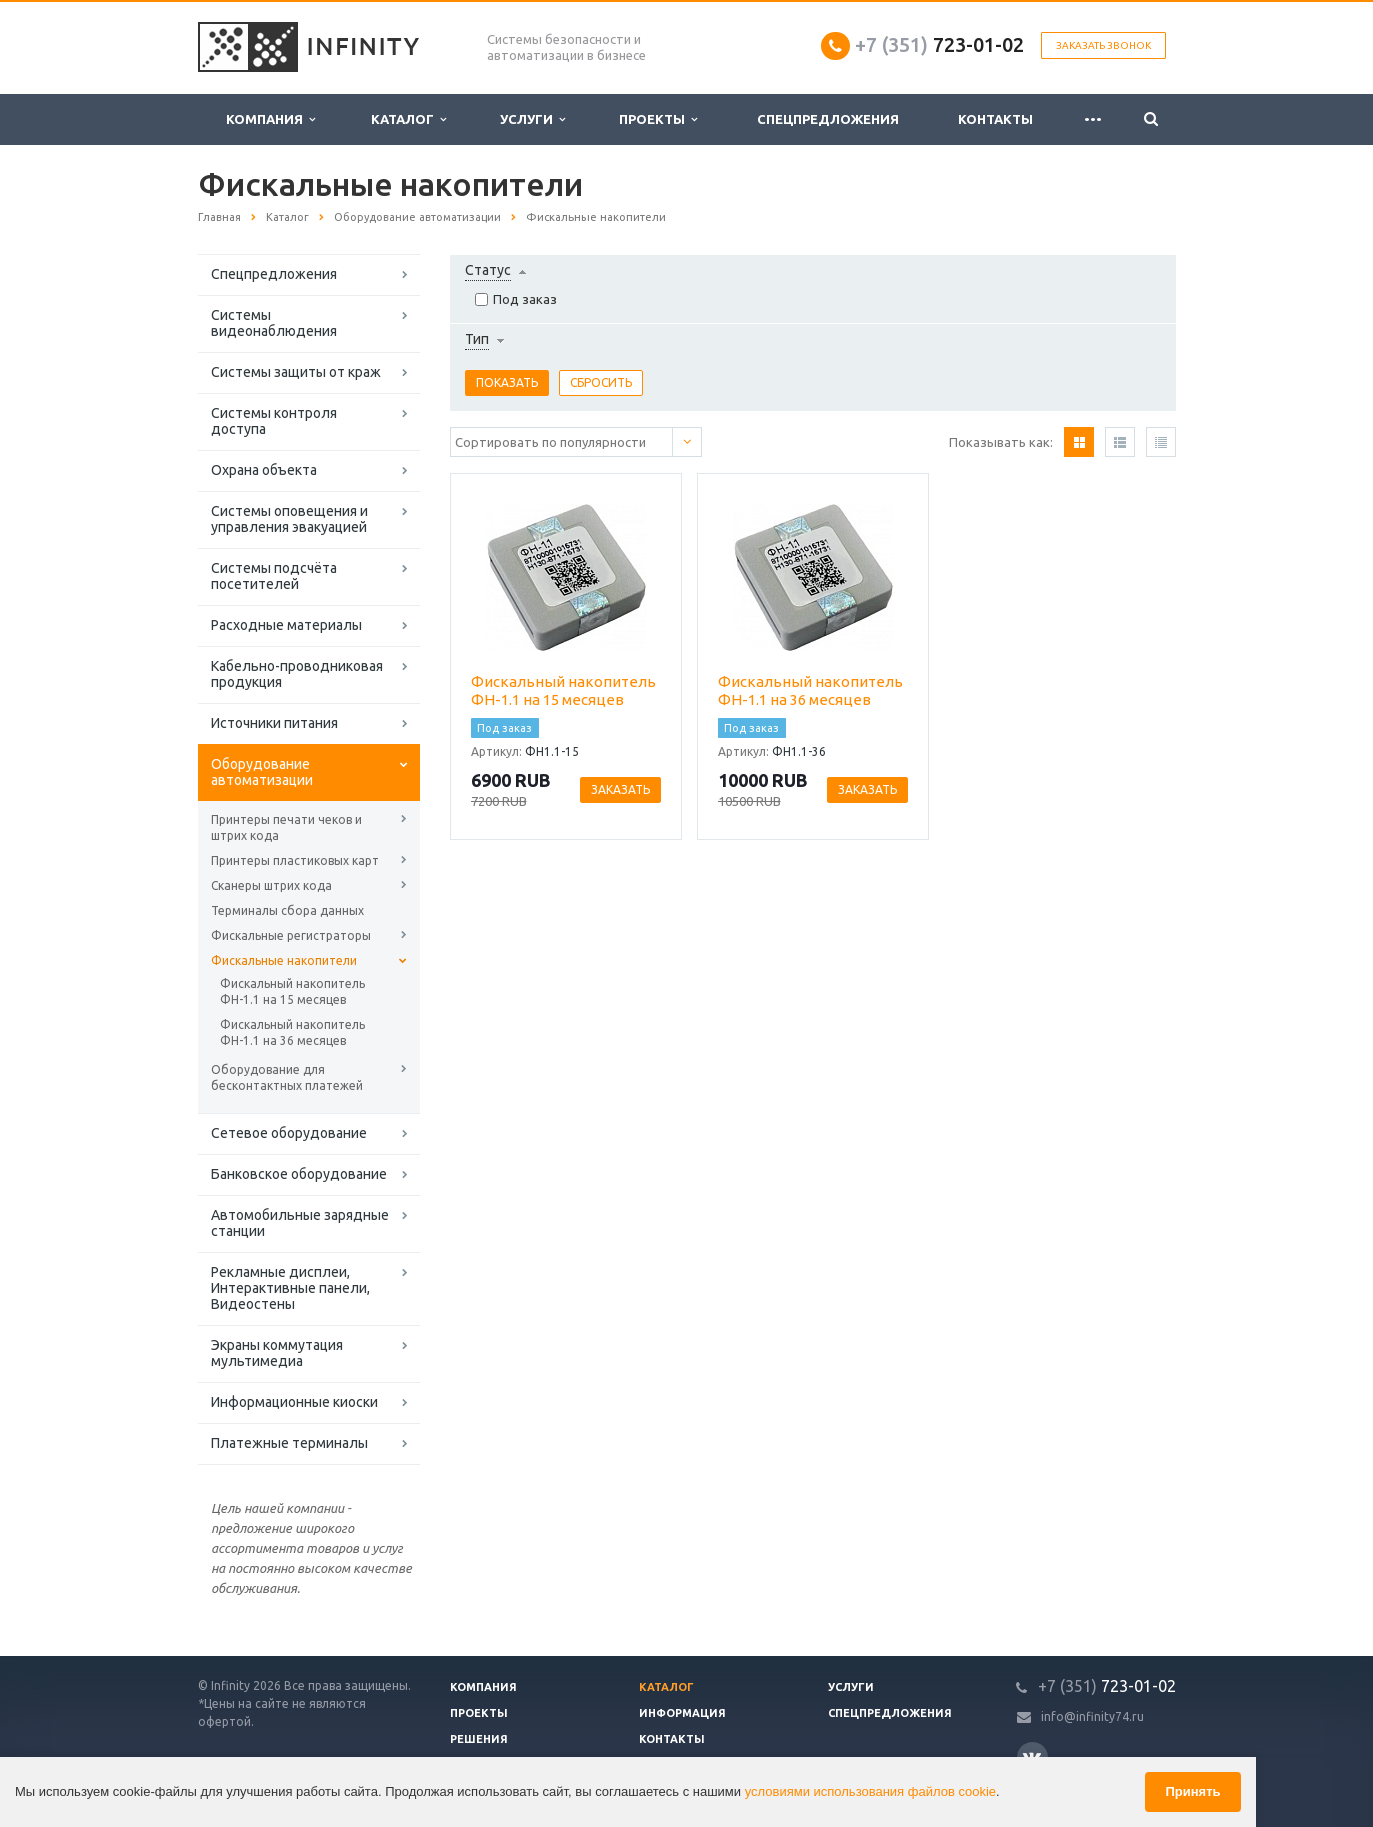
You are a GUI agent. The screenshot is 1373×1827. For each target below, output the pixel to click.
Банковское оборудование (299, 1174)
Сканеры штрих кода (271, 885)
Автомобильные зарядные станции (300, 1223)
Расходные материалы (286, 625)
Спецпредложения (828, 119)
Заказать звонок (1103, 45)
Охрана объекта (264, 470)
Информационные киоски (294, 1402)
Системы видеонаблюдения (274, 323)
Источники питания (274, 723)
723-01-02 (939, 44)
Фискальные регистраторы (291, 935)
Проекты (658, 119)
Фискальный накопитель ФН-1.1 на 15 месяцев (292, 991)
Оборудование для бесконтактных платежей (287, 1077)
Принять (1192, 1791)
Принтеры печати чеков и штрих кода (286, 827)
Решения (479, 1739)
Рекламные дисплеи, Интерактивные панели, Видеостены (290, 1288)
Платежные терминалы (289, 1443)
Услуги (532, 119)
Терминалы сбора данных (287, 910)
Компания (270, 119)
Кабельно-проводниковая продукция (297, 674)
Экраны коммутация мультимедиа (277, 1353)
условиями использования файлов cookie (870, 1791)
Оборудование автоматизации (262, 772)
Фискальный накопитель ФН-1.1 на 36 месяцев (292, 1032)
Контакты (995, 119)
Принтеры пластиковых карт (295, 860)
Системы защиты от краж (296, 372)
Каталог (408, 119)
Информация (682, 1713)
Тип (477, 339)
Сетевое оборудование (289, 1133)
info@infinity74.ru (1092, 1716)
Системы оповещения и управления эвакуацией (289, 519)
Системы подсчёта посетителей (274, 576)
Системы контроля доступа (274, 421)
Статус (488, 270)
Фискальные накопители (284, 960)
